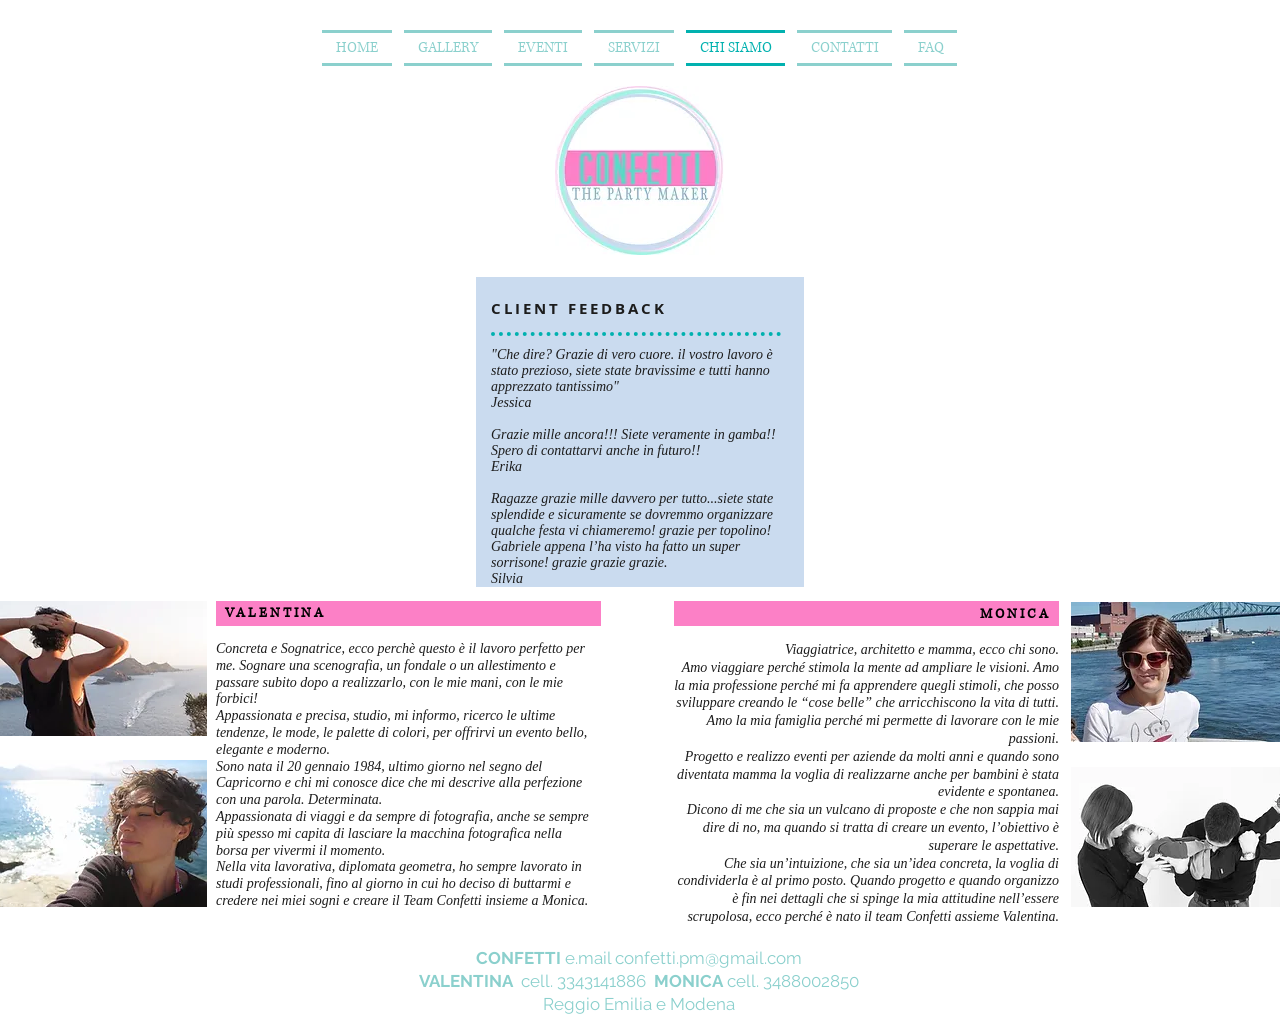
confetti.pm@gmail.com (708, 958)
